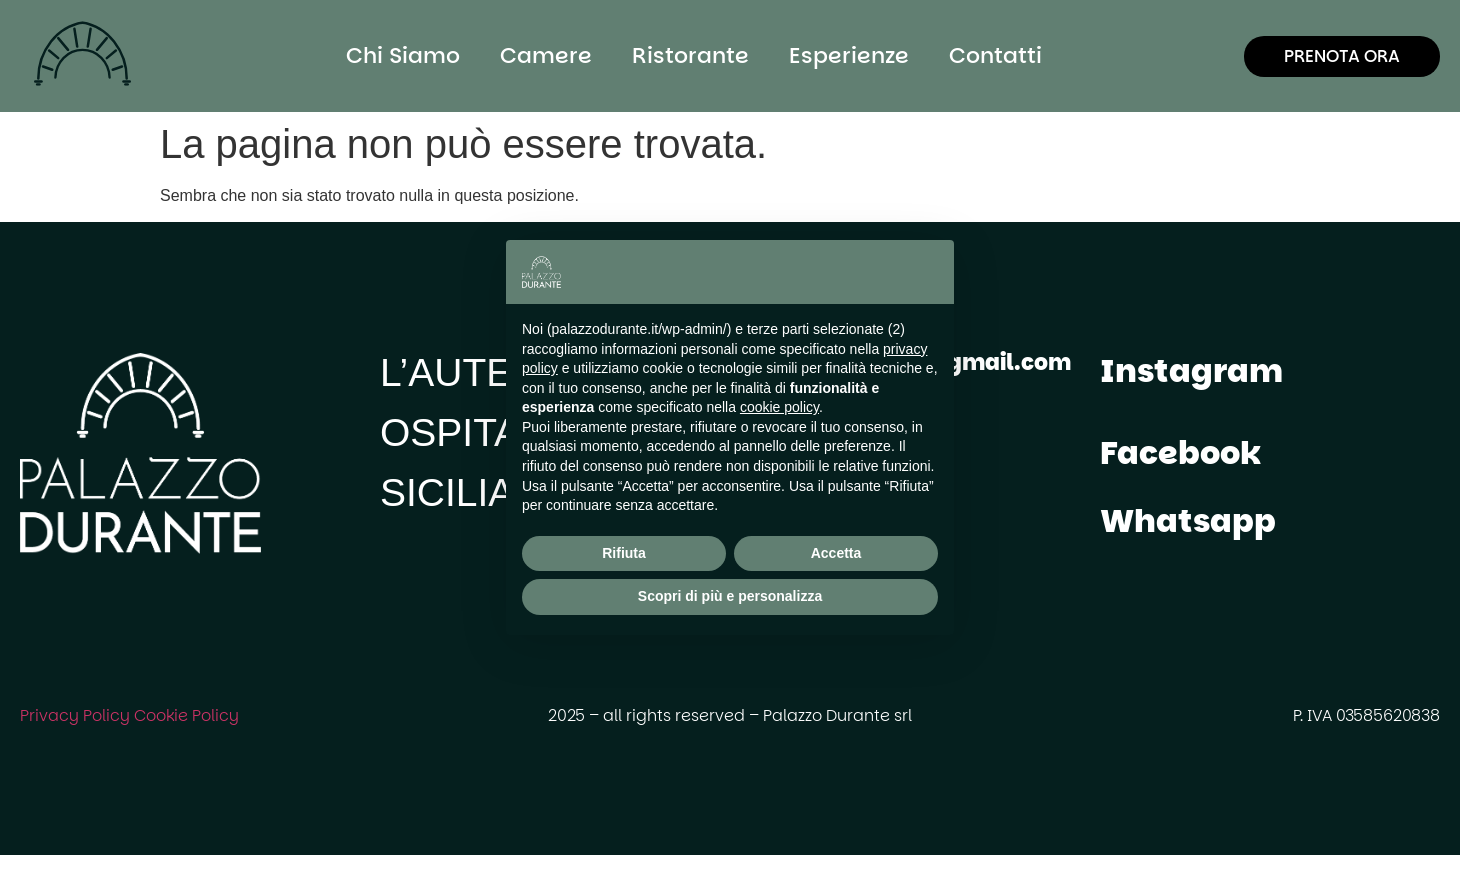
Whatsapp (1188, 520)
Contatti (995, 55)
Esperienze (849, 55)
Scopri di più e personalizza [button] (730, 596)
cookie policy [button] (779, 407)
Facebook (1180, 452)
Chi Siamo (403, 55)
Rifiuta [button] (624, 553)
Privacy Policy (75, 715)
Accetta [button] (836, 553)
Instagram (1191, 370)
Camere (546, 55)
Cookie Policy (186, 715)
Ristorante (690, 55)
